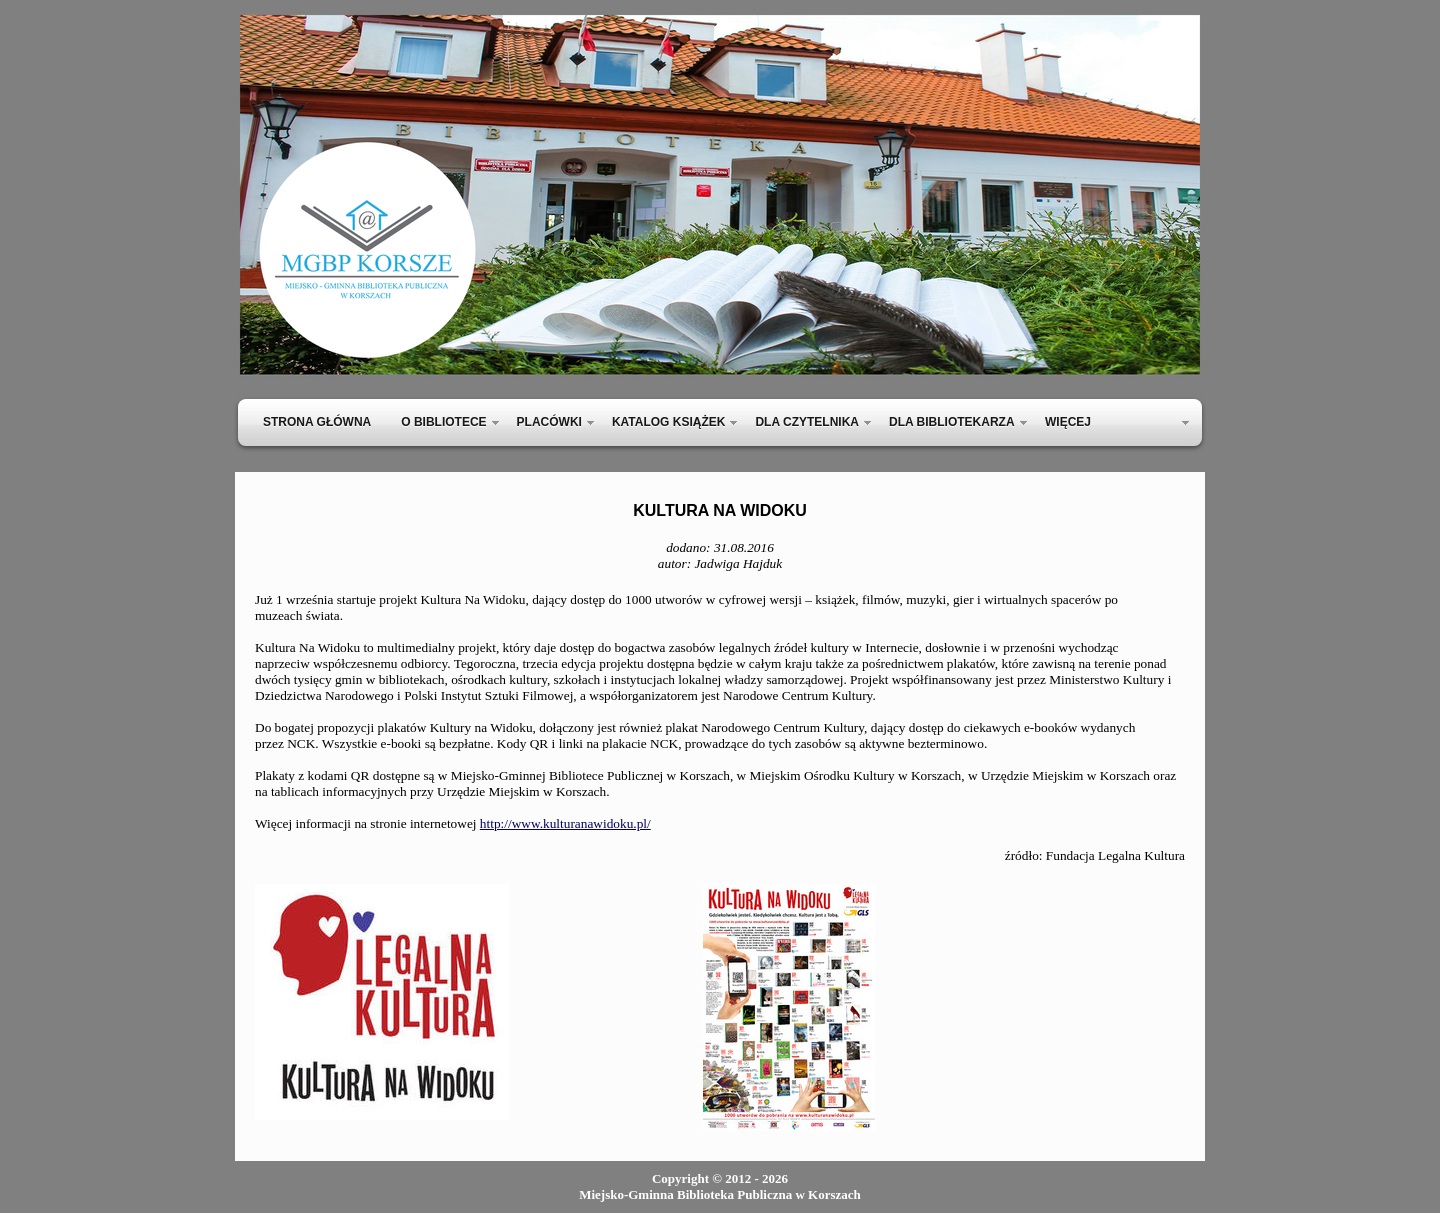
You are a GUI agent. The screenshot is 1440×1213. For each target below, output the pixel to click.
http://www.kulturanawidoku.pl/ (565, 823)
